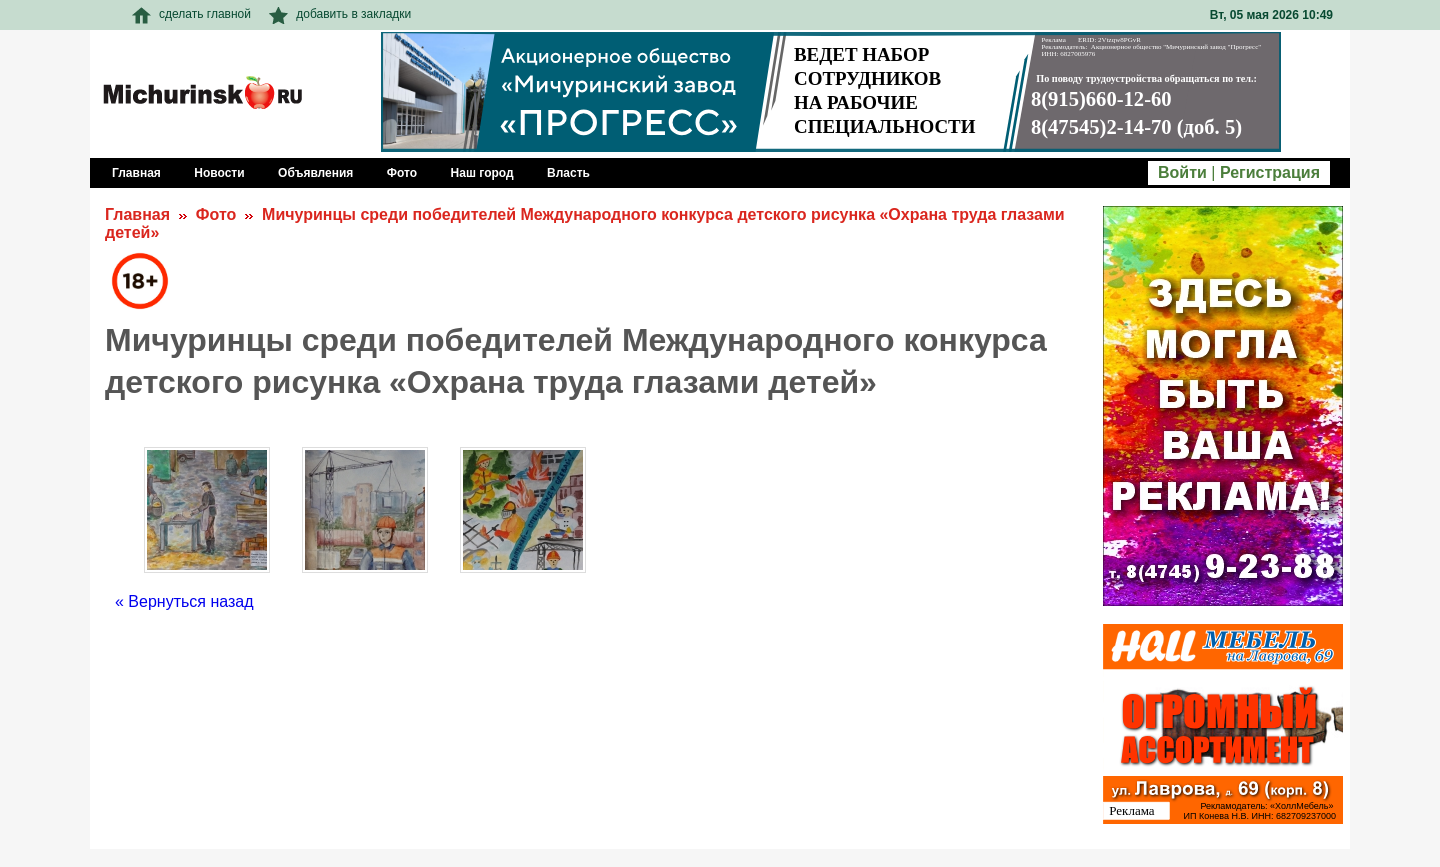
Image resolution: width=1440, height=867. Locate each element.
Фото (216, 214)
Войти (1182, 172)
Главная (137, 214)
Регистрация (1270, 172)
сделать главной (191, 14)
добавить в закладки (340, 14)
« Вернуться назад (184, 601)
